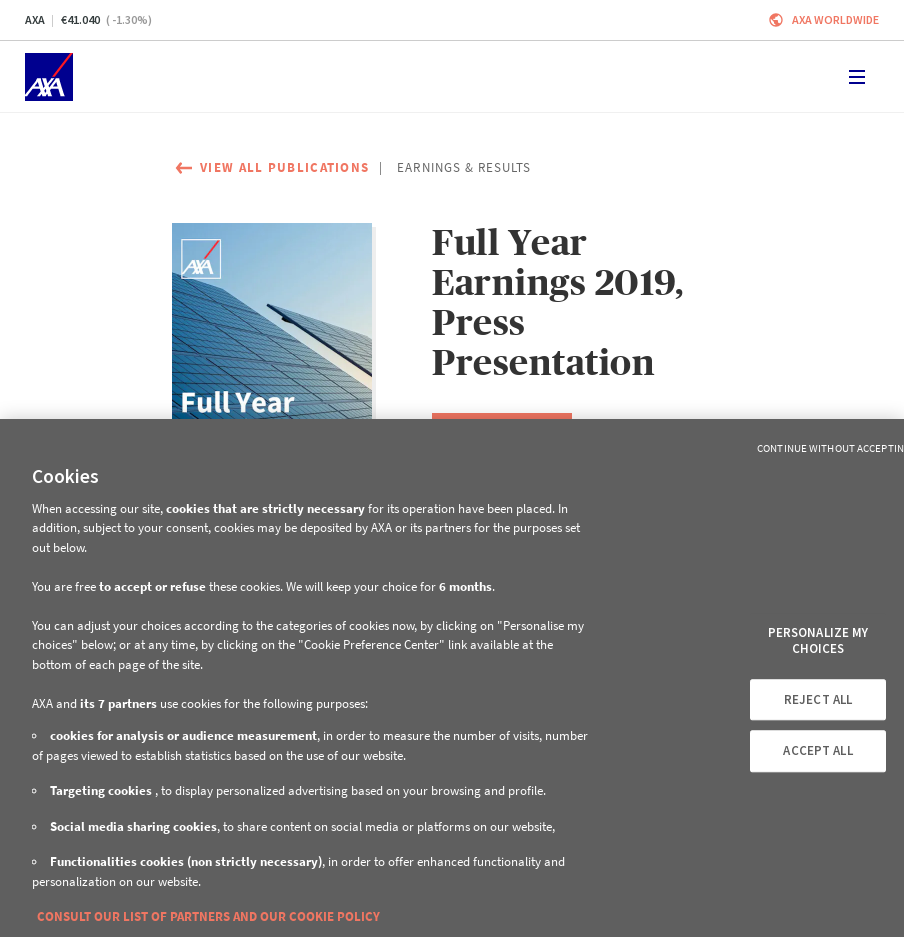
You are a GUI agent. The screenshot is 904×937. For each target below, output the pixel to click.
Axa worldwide (835, 19)
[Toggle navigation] (857, 77)
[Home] (49, 77)
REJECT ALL (818, 699)
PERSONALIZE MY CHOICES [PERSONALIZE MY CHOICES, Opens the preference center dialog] (818, 641)
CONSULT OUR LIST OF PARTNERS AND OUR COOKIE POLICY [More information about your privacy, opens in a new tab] (208, 916)
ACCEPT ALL (817, 750)
